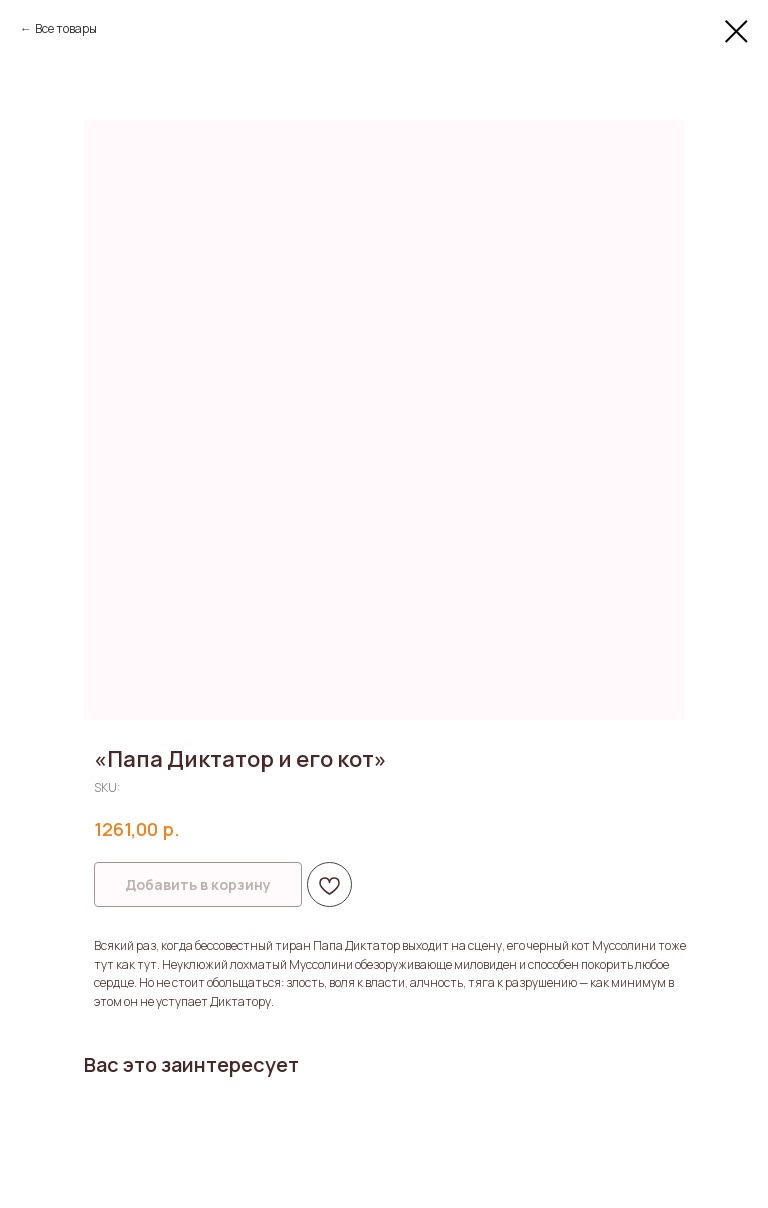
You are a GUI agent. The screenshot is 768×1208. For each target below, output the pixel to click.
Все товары (66, 28)
